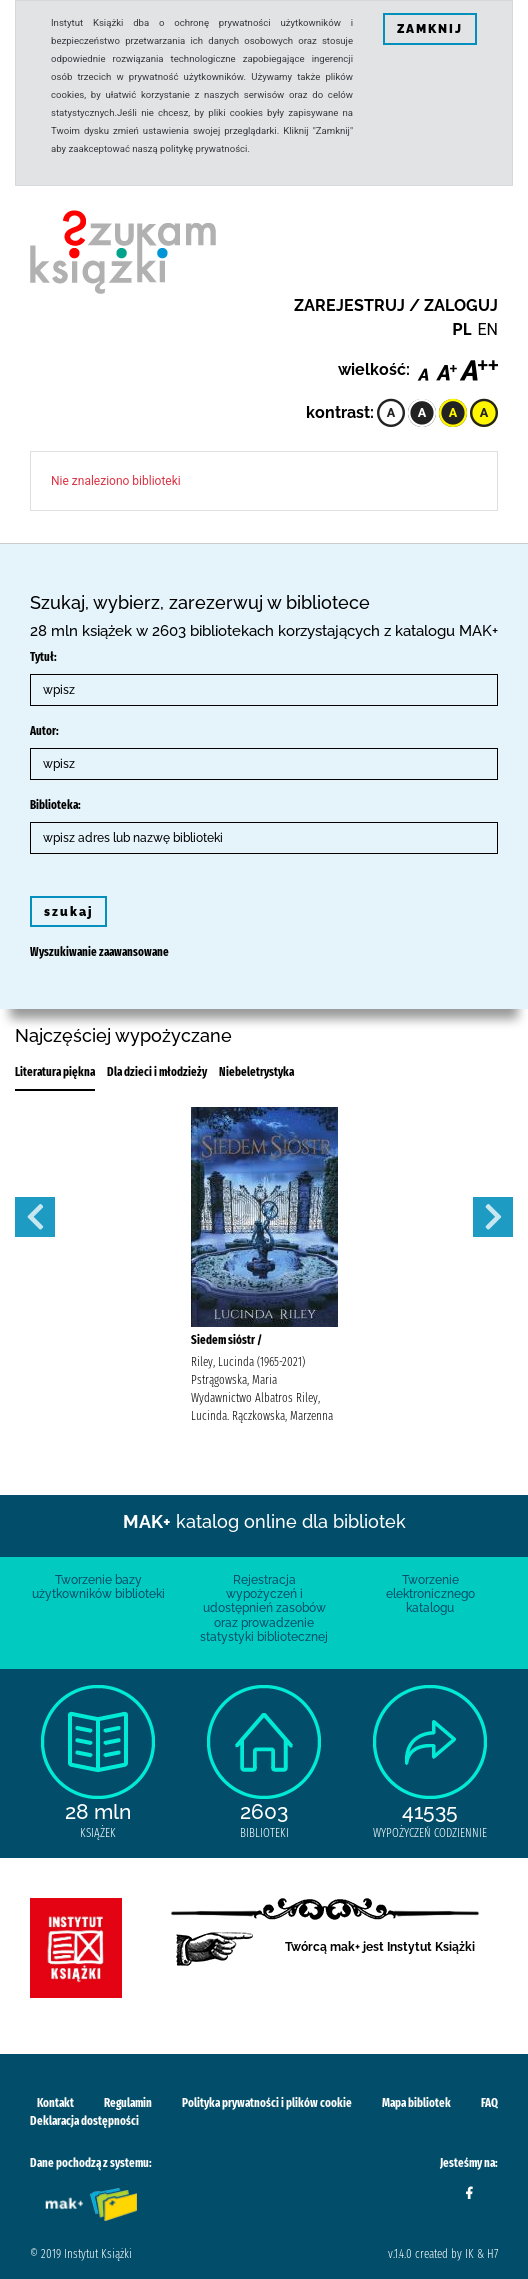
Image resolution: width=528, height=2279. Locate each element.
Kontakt (55, 2103)
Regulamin (128, 2103)
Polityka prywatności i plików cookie (267, 2103)
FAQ (489, 2103)
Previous (35, 1217)
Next (493, 1217)
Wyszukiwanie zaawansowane (99, 952)
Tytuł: (43, 657)
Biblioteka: (55, 805)
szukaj (68, 912)
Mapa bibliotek (416, 2103)
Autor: (44, 731)
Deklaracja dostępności (84, 2121)
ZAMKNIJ (430, 29)
